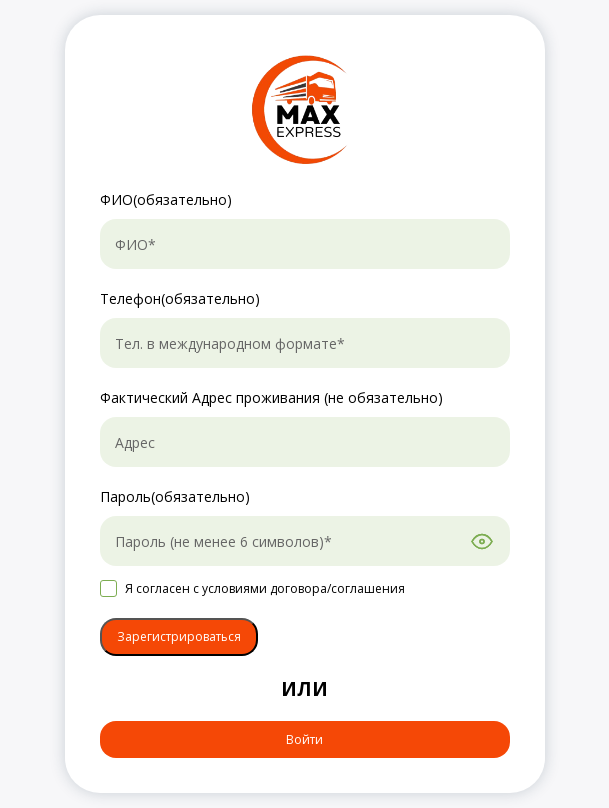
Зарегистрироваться (179, 636)
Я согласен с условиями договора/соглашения (265, 588)
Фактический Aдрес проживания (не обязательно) (271, 397)
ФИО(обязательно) (166, 199)
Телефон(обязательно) (180, 298)
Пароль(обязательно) (175, 496)
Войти (304, 739)
